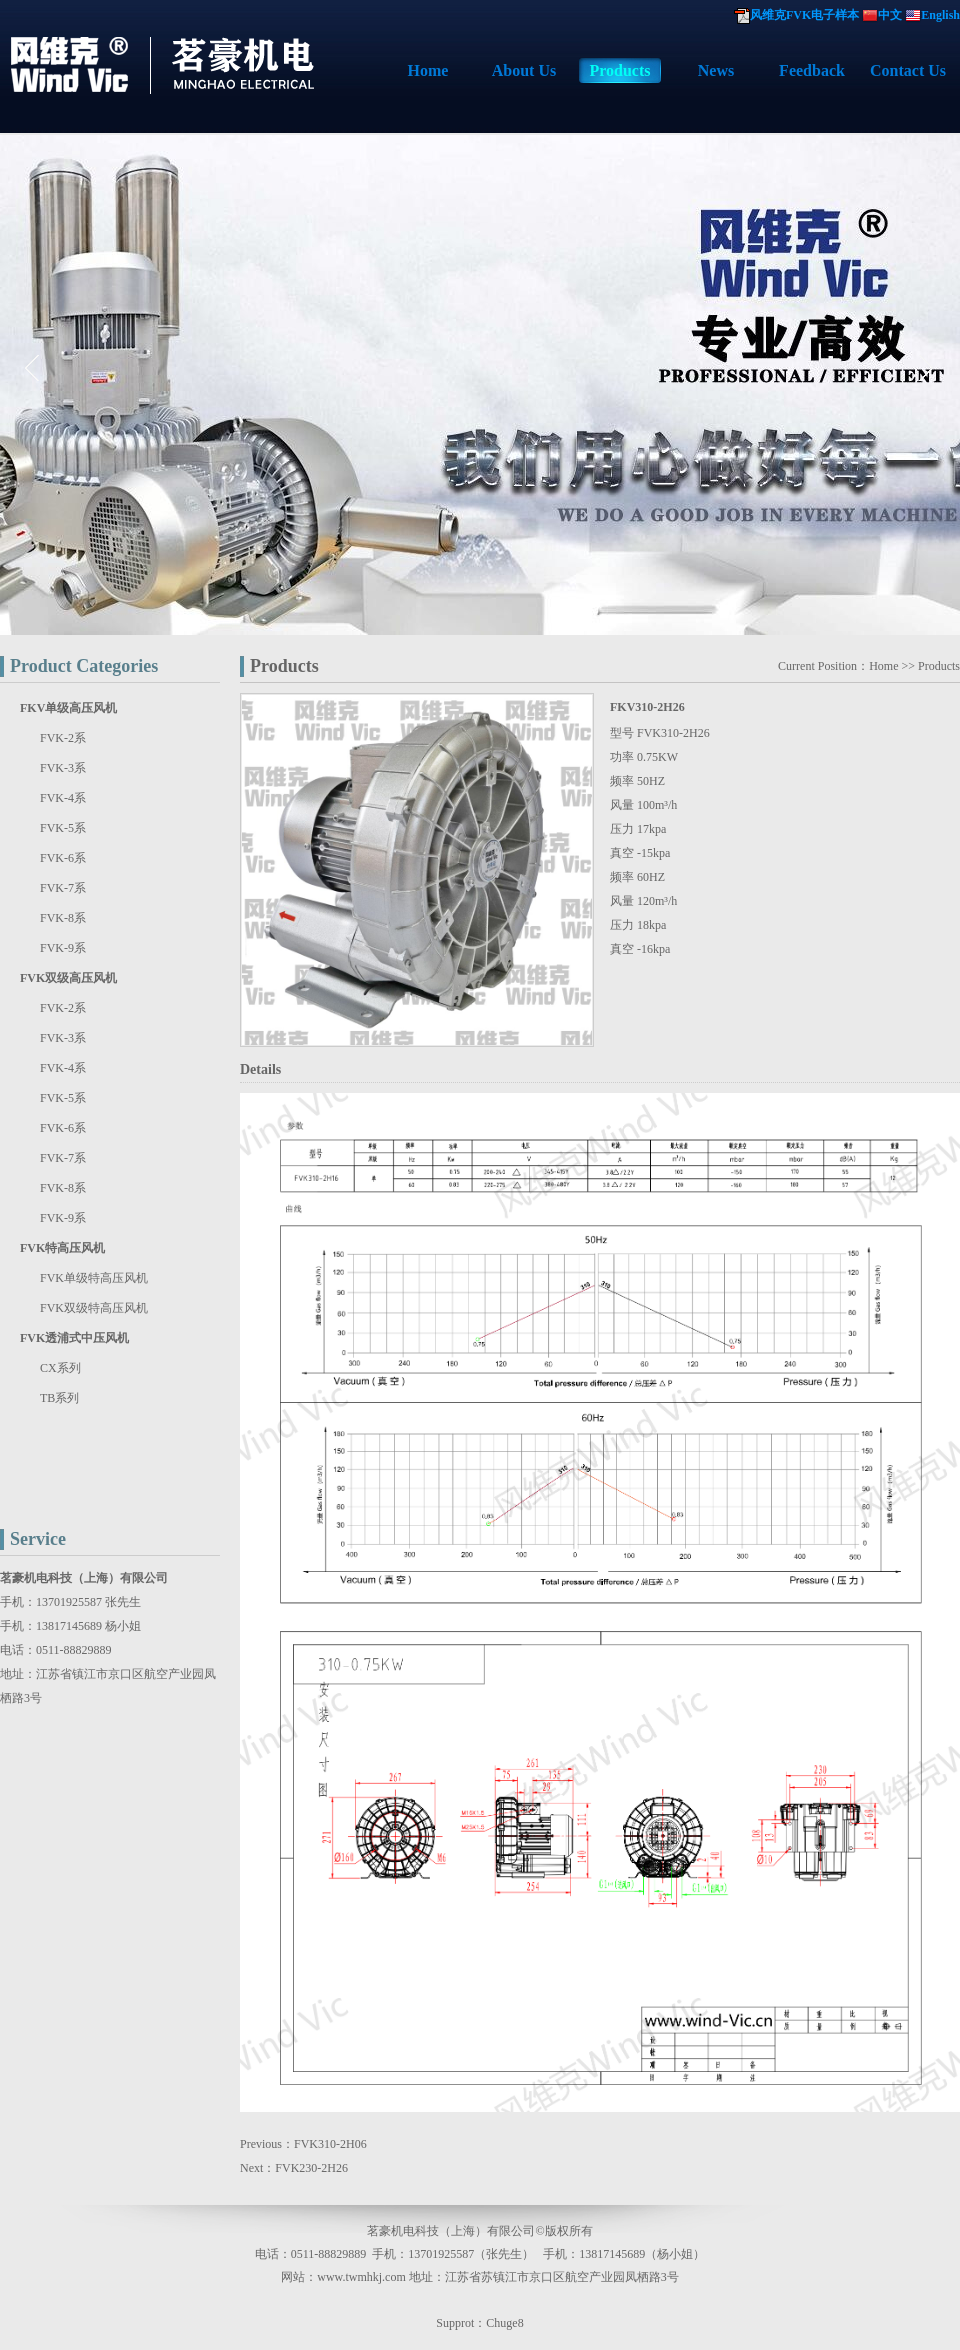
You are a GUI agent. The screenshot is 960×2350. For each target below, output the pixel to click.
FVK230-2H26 (311, 2168)
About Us (524, 70)
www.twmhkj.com (361, 2277)
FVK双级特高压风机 (94, 1308)
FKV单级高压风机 (68, 708)
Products (619, 70)
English (940, 15)
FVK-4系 (63, 798)
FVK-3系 (63, 768)
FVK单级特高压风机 (94, 1278)
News (716, 70)
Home (428, 70)
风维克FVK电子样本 (804, 15)
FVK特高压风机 (62, 1248)
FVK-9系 (63, 948)
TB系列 (59, 1398)
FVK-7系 (63, 888)
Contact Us (908, 70)
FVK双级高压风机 (68, 978)
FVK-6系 (63, 858)
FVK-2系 (63, 738)
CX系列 (60, 1368)
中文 (890, 15)
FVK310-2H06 (330, 2144)
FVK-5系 (63, 828)
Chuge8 (504, 2323)
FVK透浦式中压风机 (74, 1338)
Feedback (812, 70)
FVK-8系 (63, 918)
